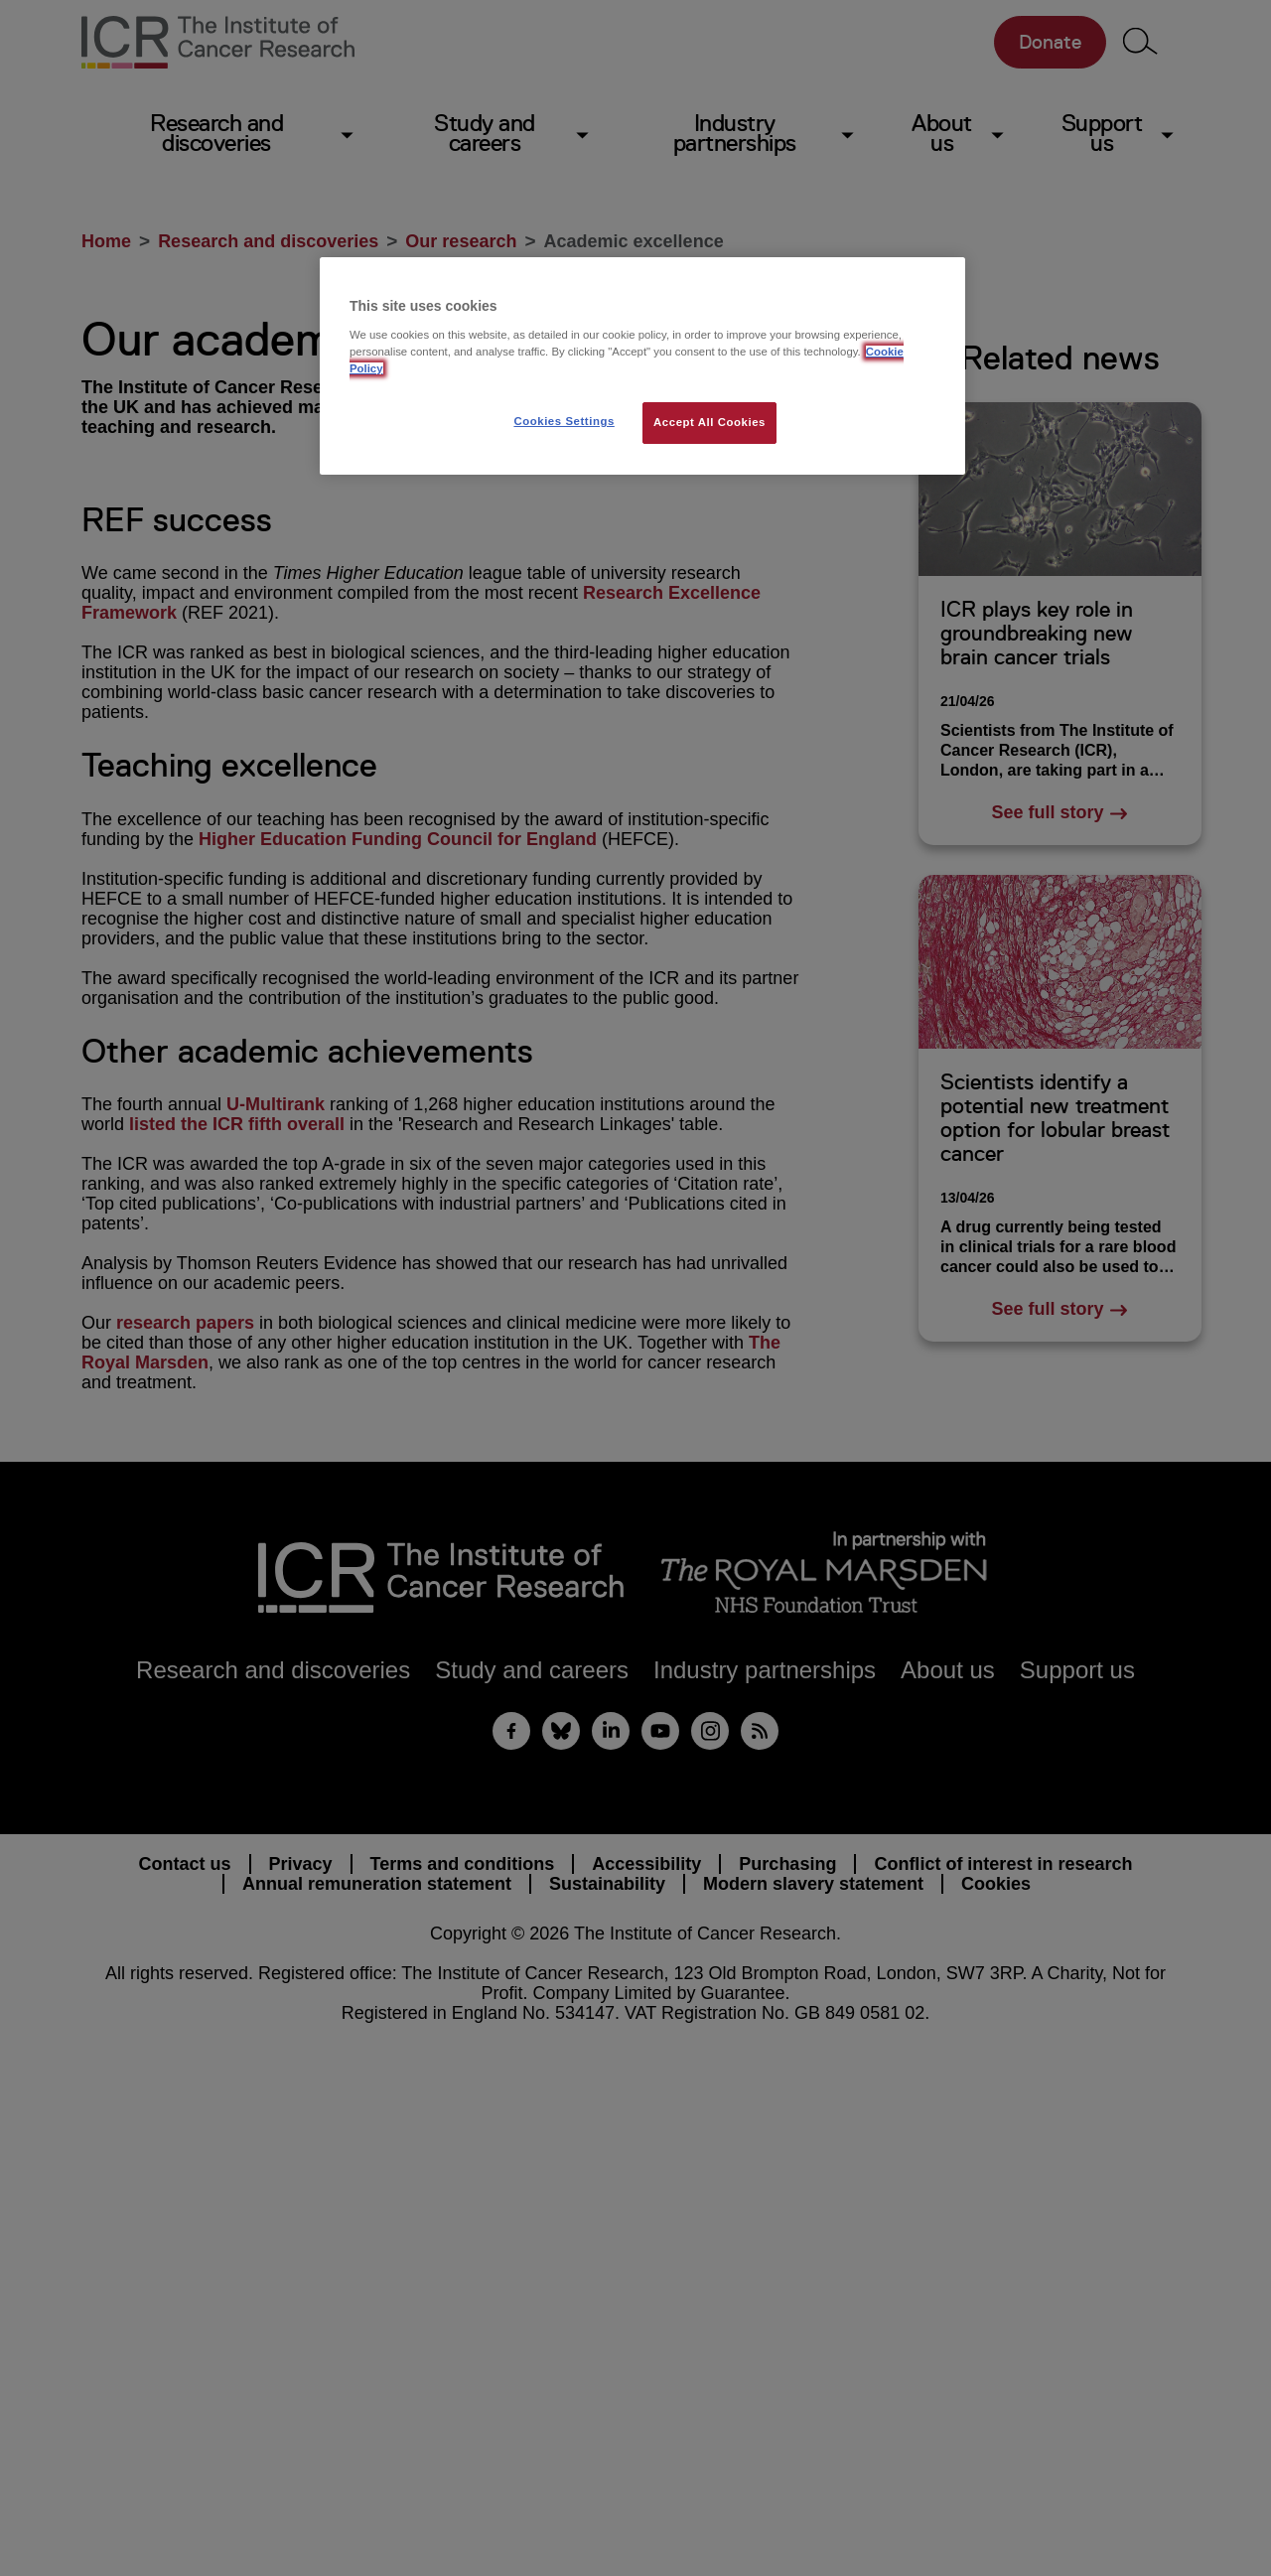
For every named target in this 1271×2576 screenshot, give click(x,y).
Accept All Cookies (709, 422)
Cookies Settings (563, 421)
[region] (642, 366)
